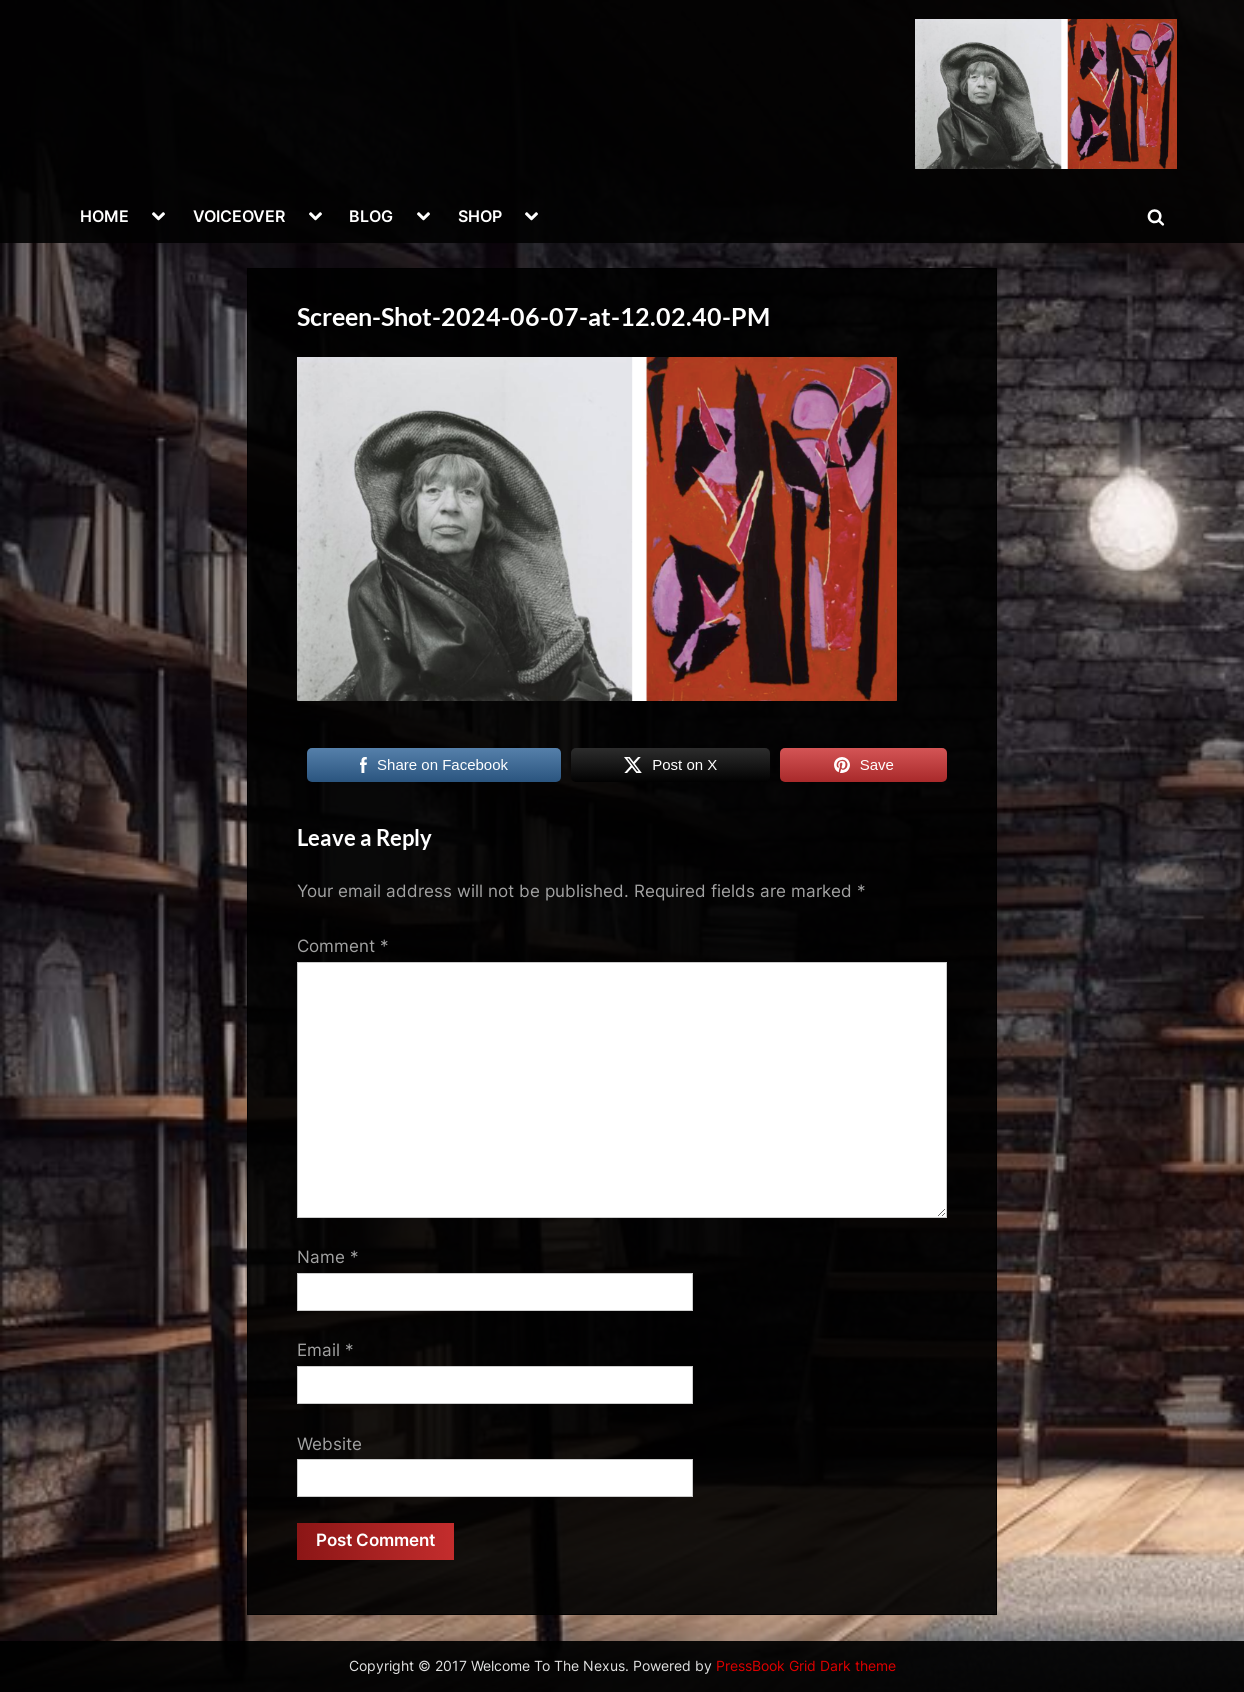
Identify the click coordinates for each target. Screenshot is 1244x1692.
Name (328, 1257)
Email (325, 1350)
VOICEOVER (239, 216)
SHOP (480, 216)
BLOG (371, 216)
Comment (343, 946)
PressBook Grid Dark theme (806, 1666)
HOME (104, 216)
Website (329, 1444)
